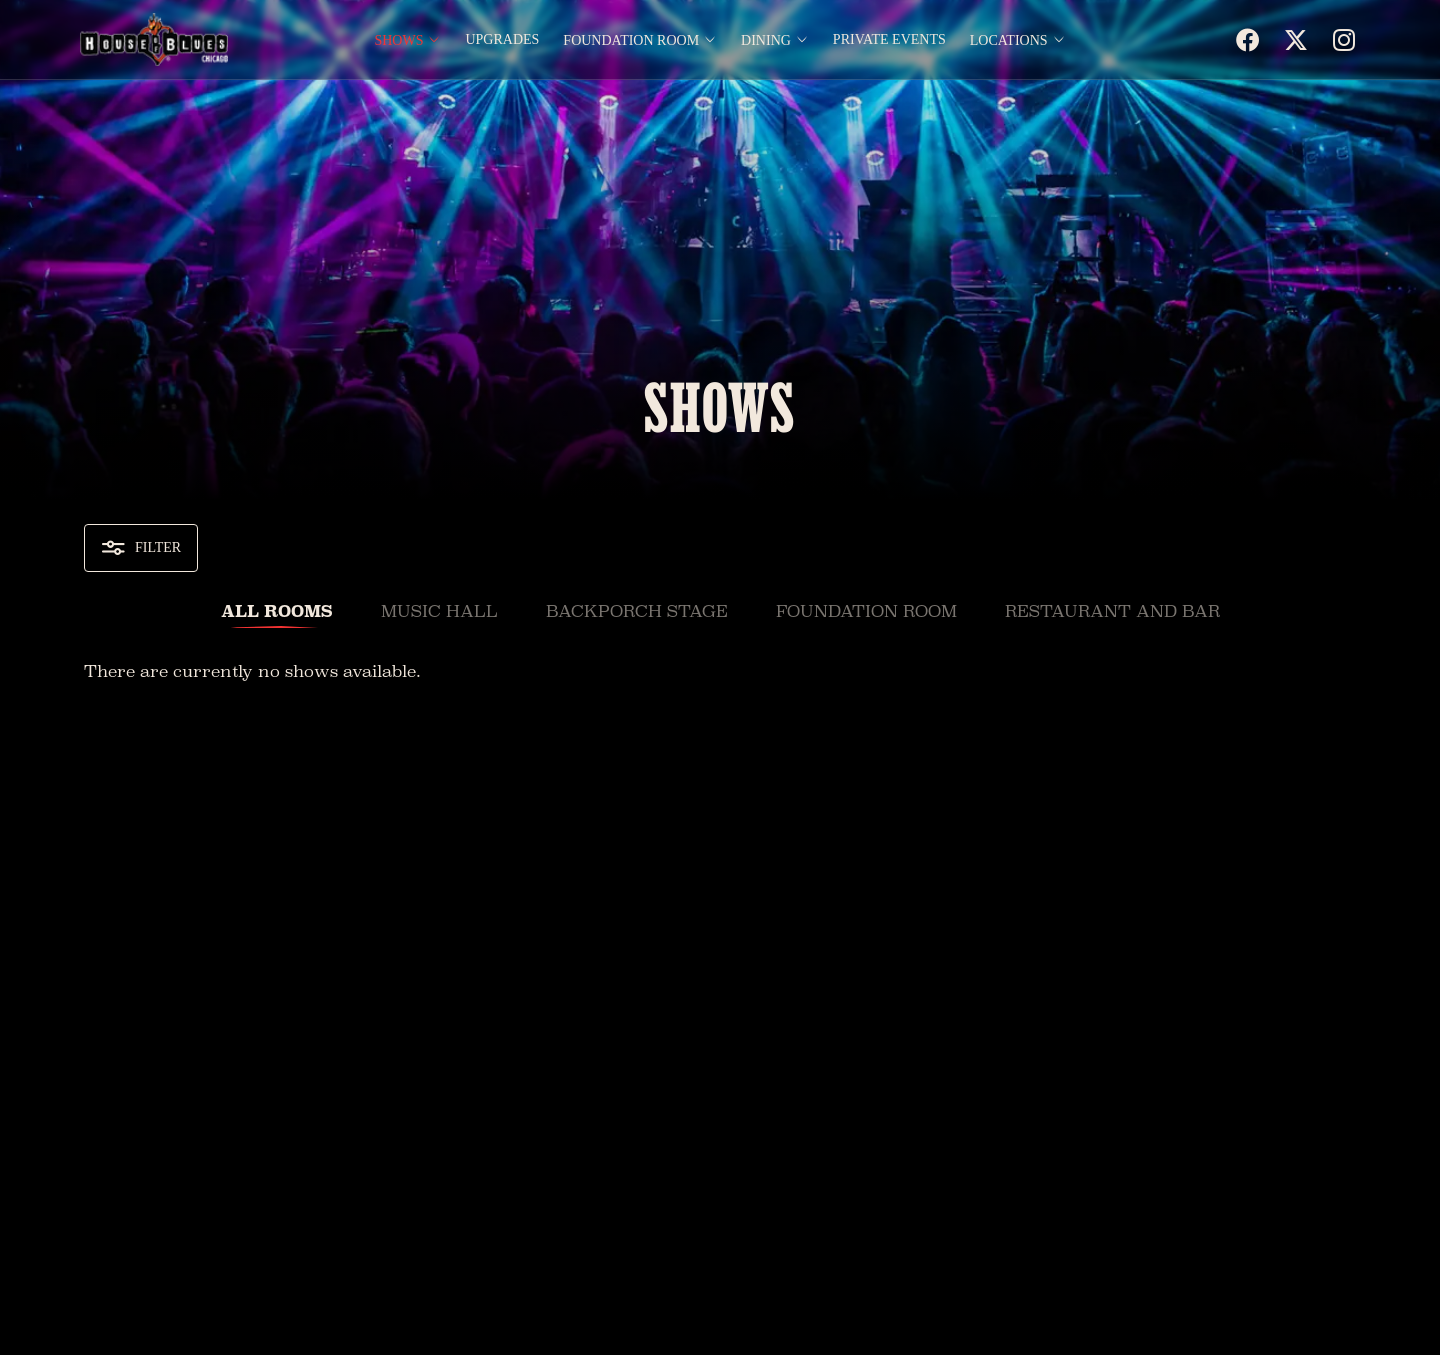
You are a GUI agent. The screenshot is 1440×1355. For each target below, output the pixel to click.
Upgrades (502, 40)
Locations (1018, 40)
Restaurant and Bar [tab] (1112, 611)
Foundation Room (640, 40)
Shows (407, 40)
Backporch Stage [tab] (637, 611)
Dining (775, 40)
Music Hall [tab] (439, 611)
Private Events (889, 40)
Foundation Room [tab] (866, 611)
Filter (141, 548)
